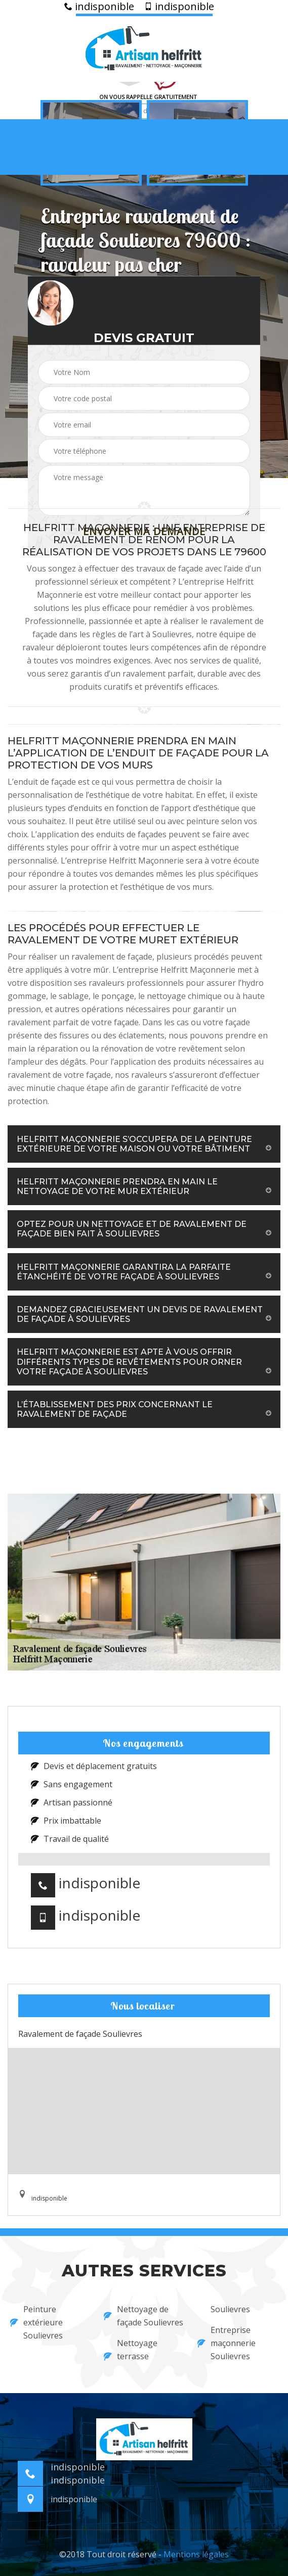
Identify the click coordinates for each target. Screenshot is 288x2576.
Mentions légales (196, 2554)
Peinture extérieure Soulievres (36, 2322)
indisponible (99, 6)
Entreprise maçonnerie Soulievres (226, 2343)
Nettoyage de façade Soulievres (143, 2316)
